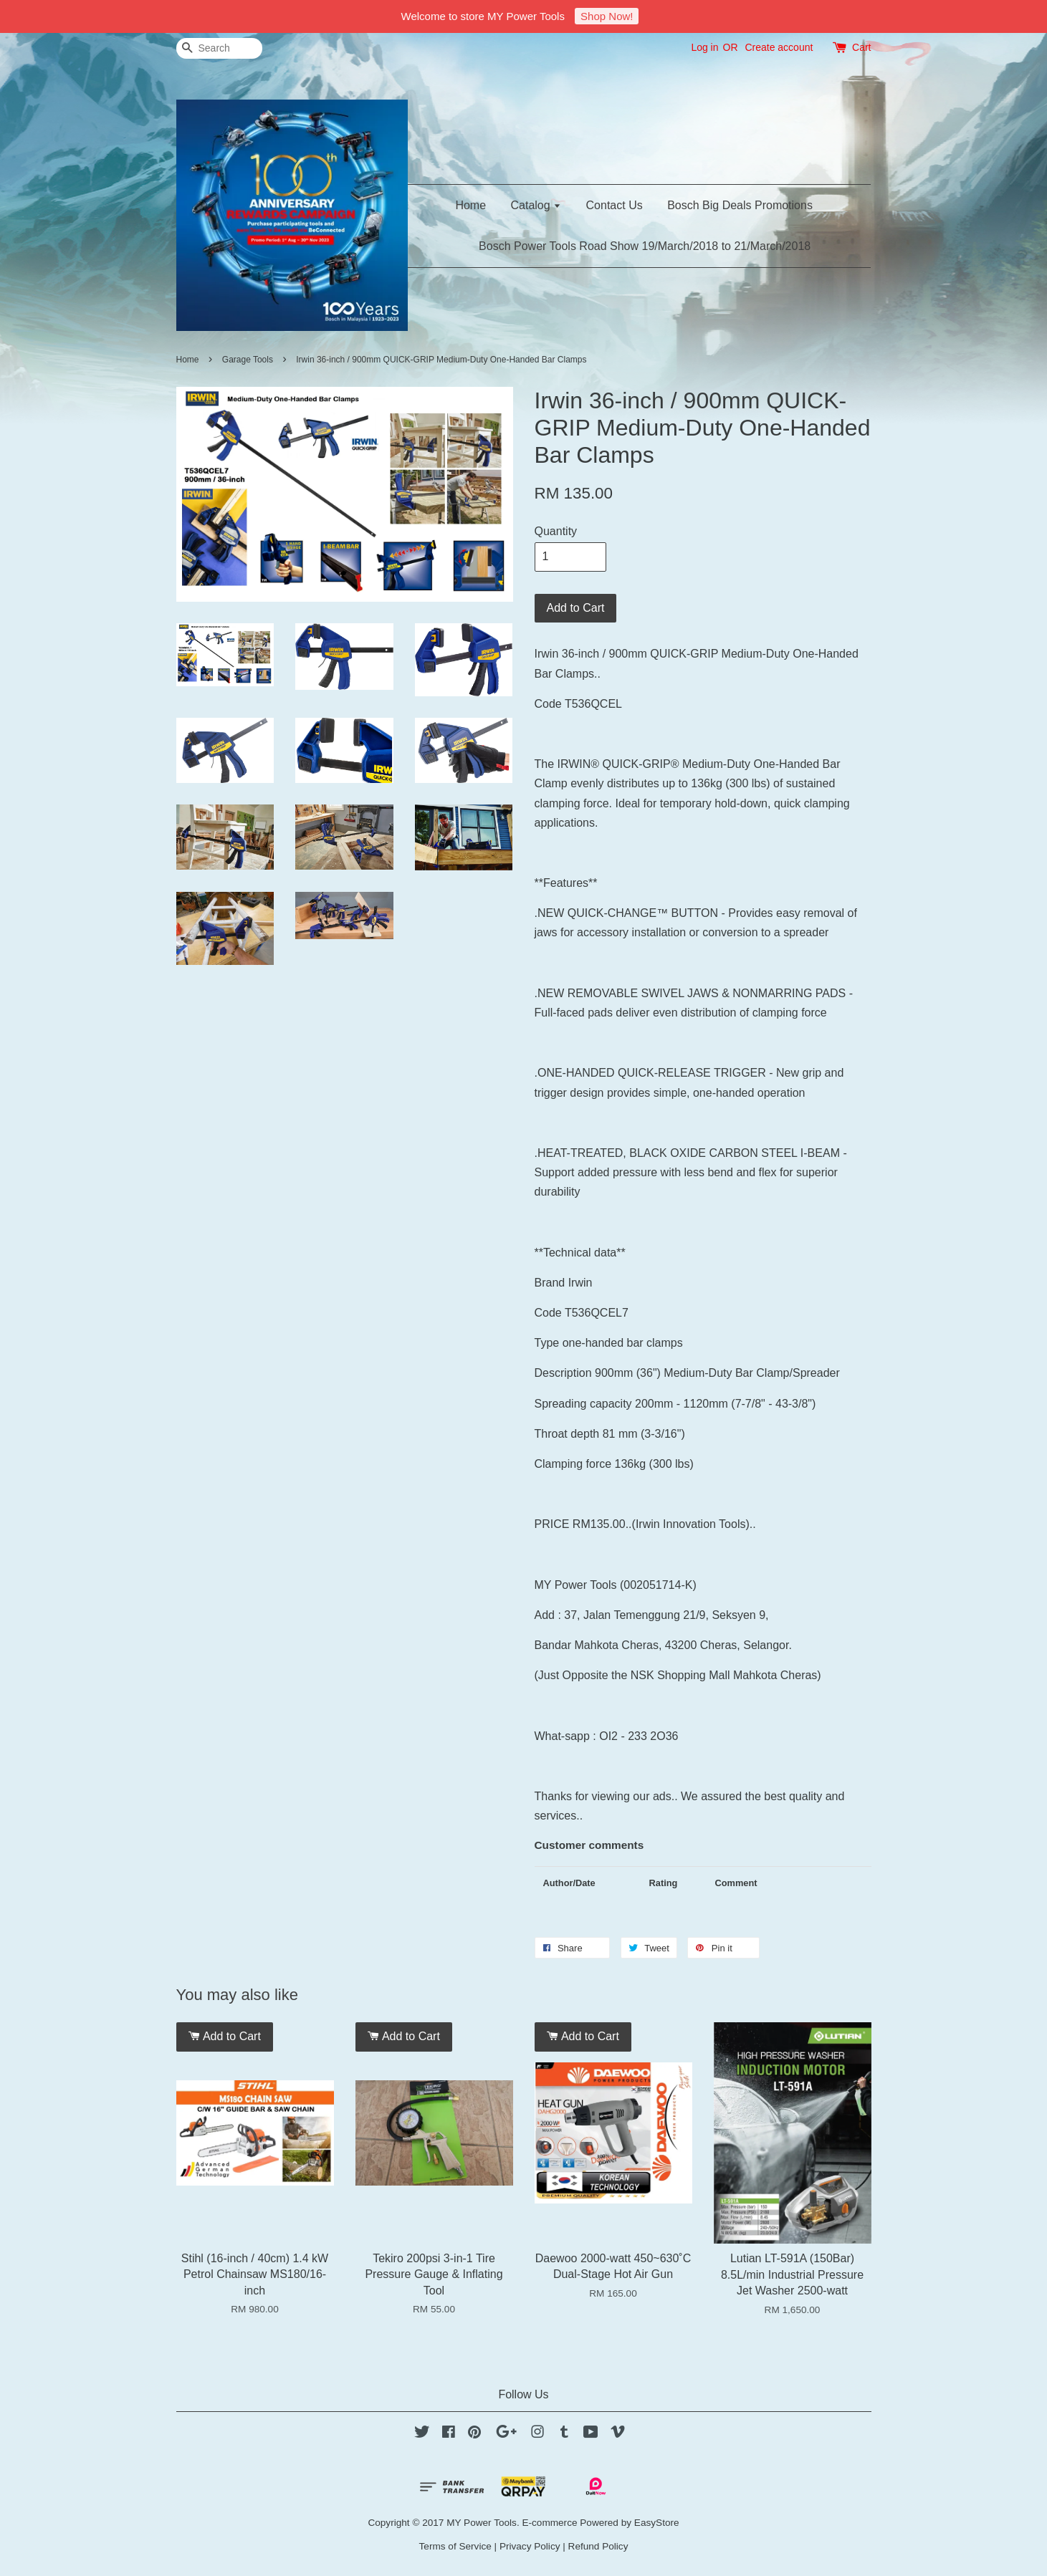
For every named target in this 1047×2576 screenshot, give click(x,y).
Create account (779, 47)
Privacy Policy (529, 2546)
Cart (861, 47)
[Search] (219, 48)
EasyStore (656, 2522)
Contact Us (614, 205)
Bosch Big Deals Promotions (740, 205)
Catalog (536, 205)
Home (470, 205)
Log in (704, 47)
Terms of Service (455, 2546)
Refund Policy (598, 2546)
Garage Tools (249, 360)
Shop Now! (606, 16)
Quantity (556, 531)
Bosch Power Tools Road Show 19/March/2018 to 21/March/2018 (645, 246)
